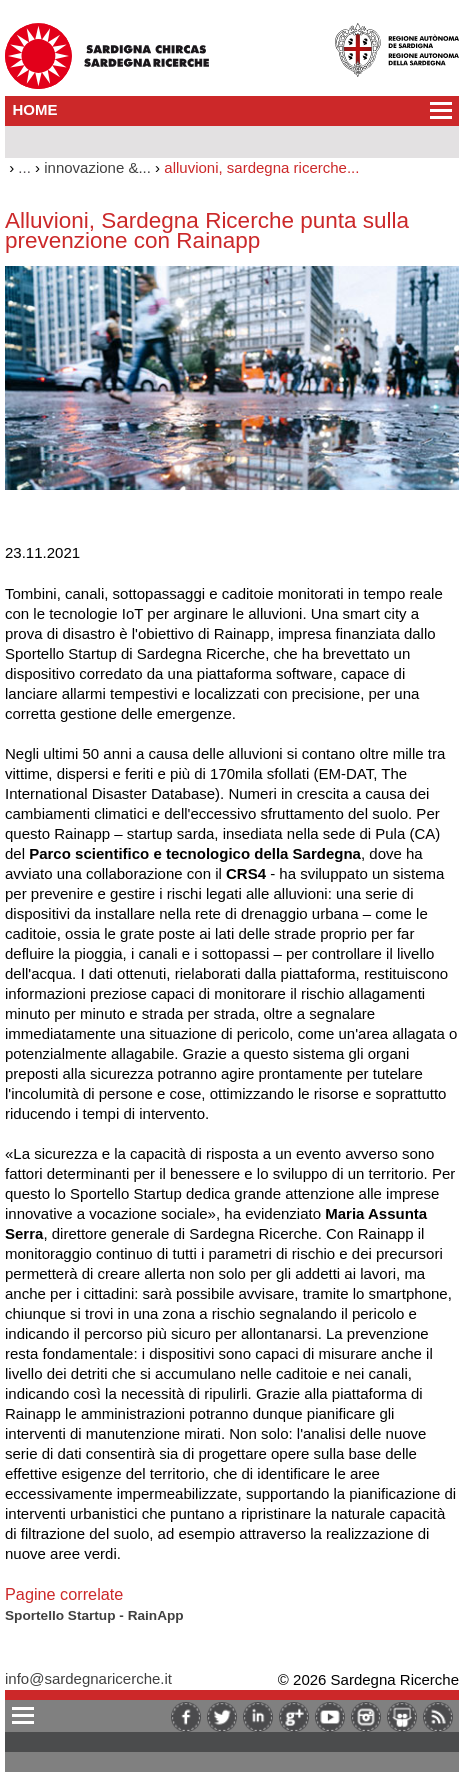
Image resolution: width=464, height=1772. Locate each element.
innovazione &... (97, 167)
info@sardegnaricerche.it (88, 1678)
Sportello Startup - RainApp (94, 1615)
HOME (35, 109)
